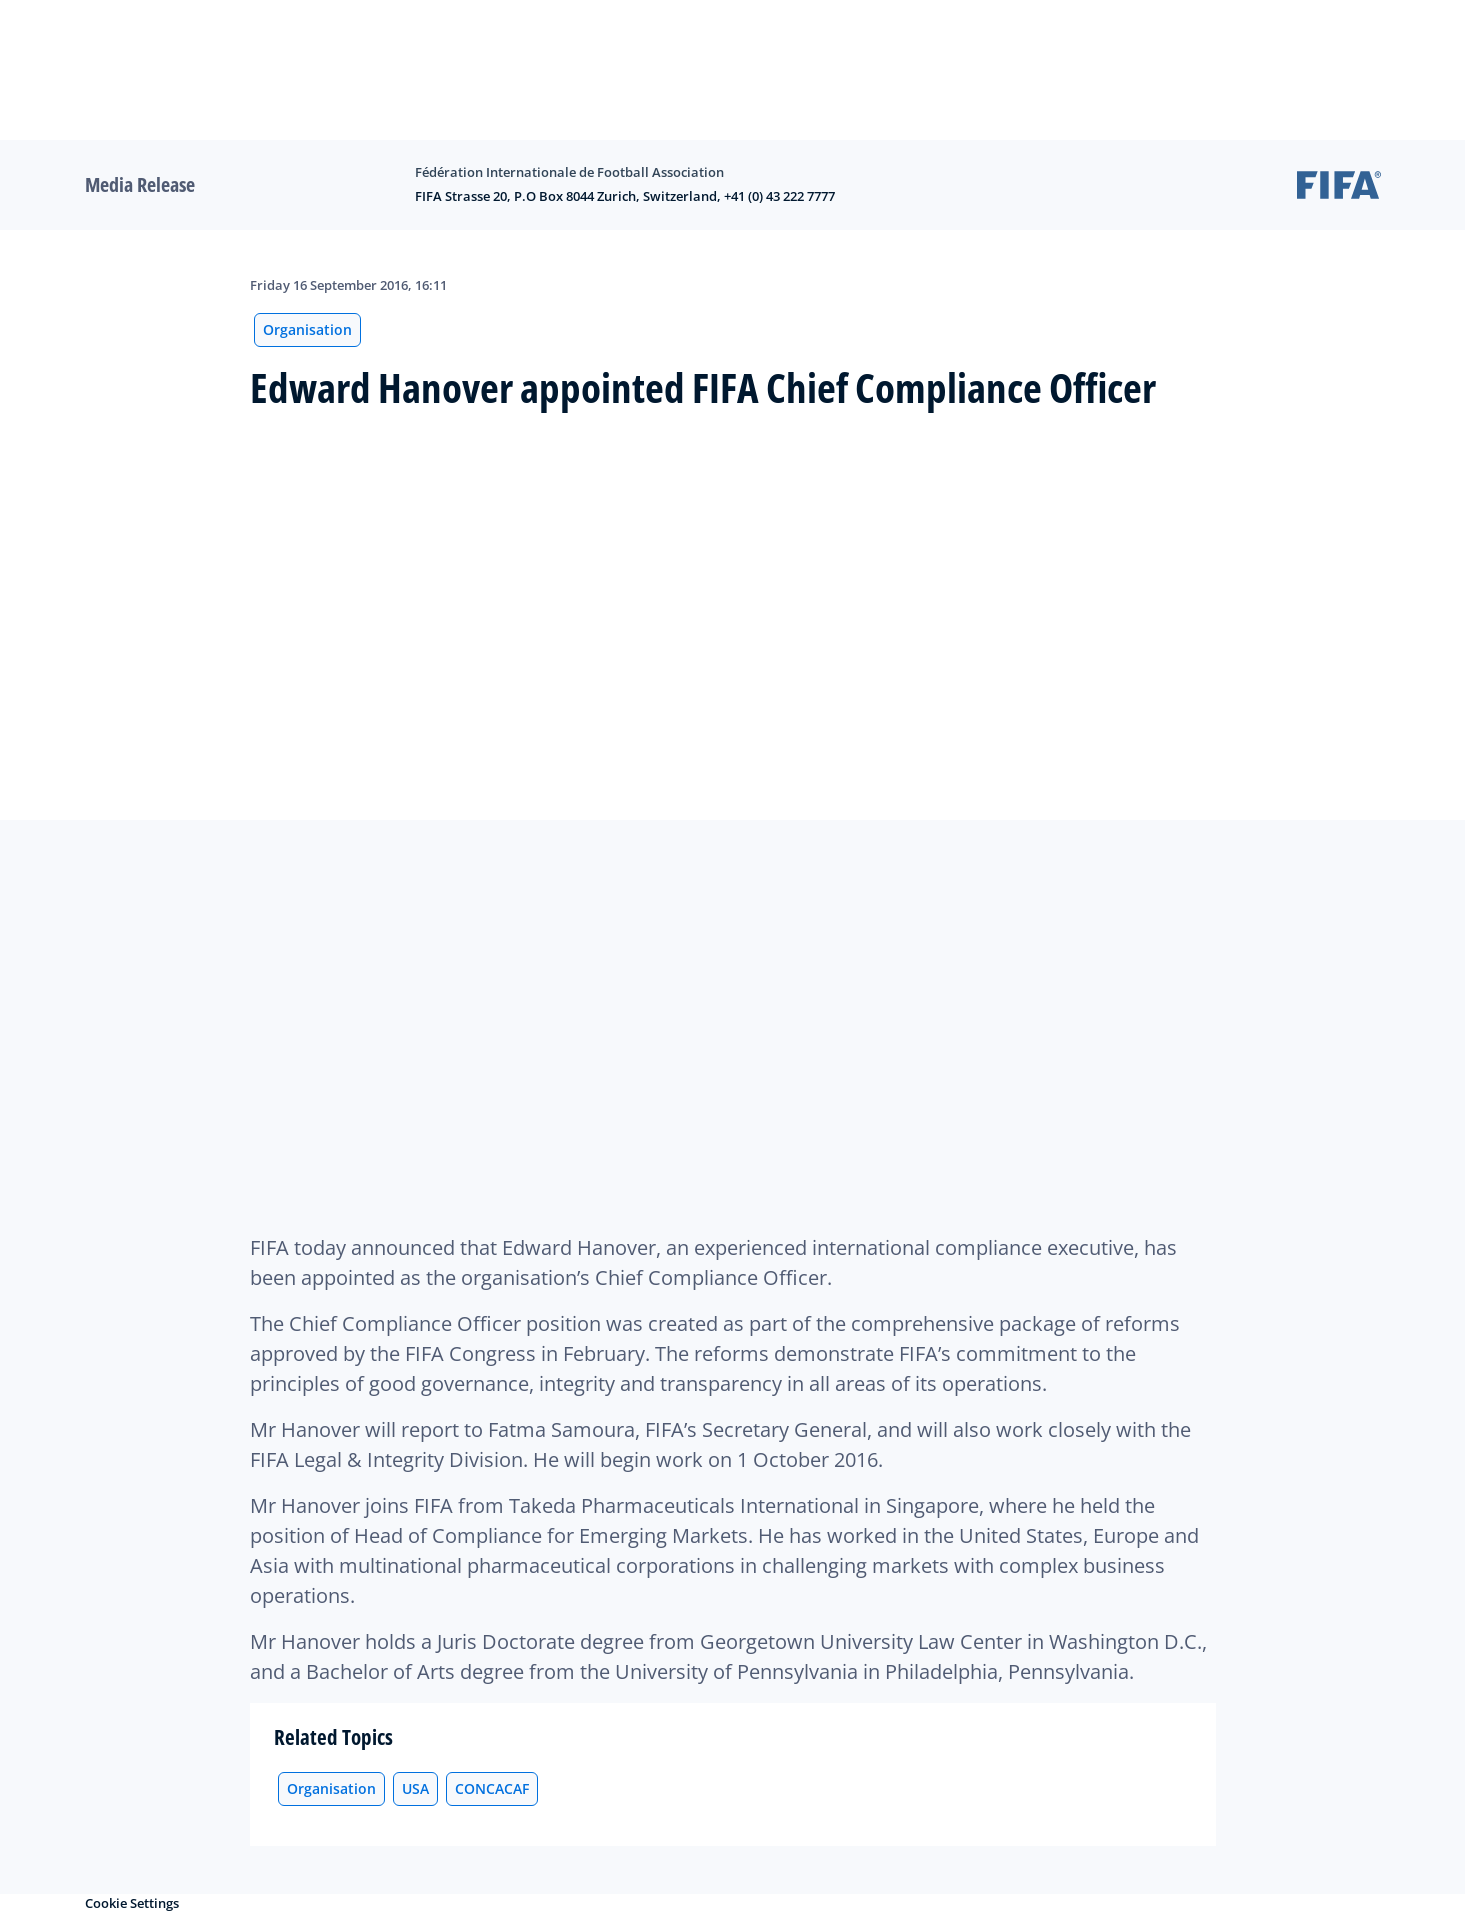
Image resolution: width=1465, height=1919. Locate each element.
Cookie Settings (132, 1903)
